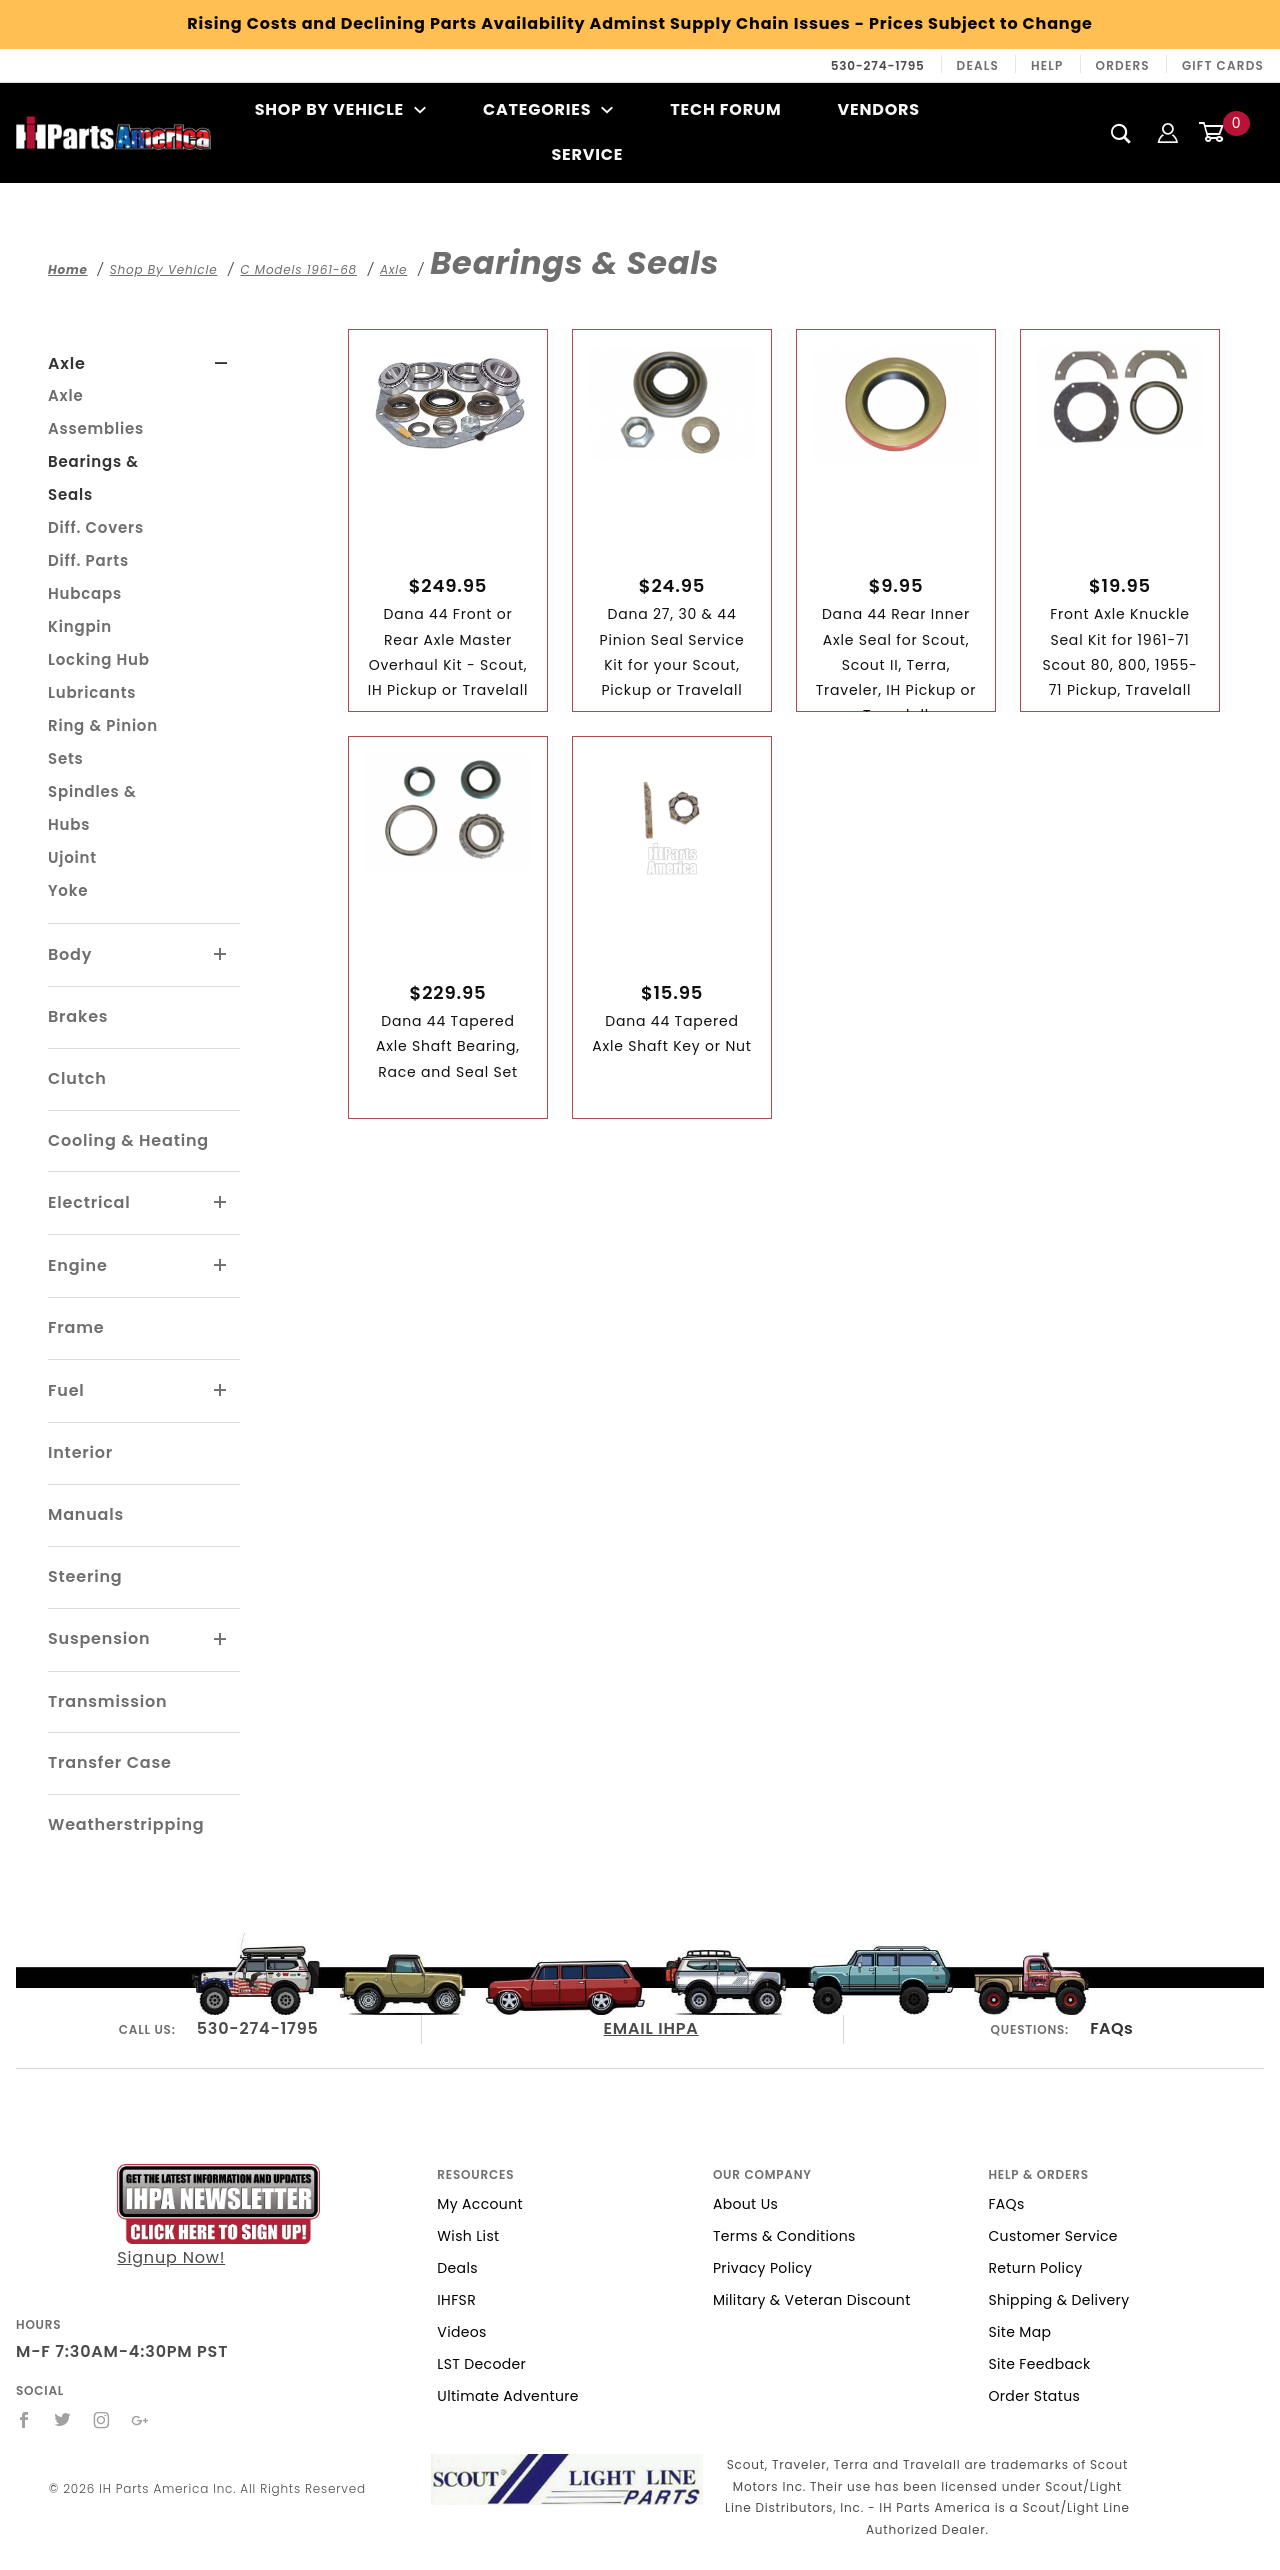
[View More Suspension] (221, 1640)
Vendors (878, 109)
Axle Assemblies (96, 412)
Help (1047, 65)
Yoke (68, 890)
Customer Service (1052, 2236)
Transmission (107, 1701)
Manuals (86, 1514)
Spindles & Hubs (92, 808)
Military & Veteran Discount (812, 2300)
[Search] (1121, 133)
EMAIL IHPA (651, 2028)
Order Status (1034, 2396)
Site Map (1019, 2332)
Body (70, 954)
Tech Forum (725, 109)
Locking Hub (99, 659)
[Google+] (140, 2420)
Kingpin (80, 626)
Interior (80, 1452)
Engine (78, 1265)
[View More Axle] (221, 364)
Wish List (468, 2236)
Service (587, 154)
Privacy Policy (762, 2268)
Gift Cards (1223, 65)
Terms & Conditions (784, 2236)
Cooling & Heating (128, 1140)
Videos (461, 2332)
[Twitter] (63, 2420)
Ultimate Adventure (507, 2396)
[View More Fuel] (221, 1391)
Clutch (77, 1078)
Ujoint (72, 857)
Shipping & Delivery (1058, 2300)
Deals (978, 65)
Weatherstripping (126, 1824)
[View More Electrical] (221, 1203)
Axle (67, 363)
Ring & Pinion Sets (103, 742)
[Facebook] (24, 2420)
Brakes (78, 1016)
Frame (76, 1327)
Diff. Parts (88, 560)
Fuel (66, 1390)
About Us (745, 2204)
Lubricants (92, 692)
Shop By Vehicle (341, 109)
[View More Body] (221, 955)
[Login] (1168, 132)
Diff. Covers (96, 527)
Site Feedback (1039, 2364)
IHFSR (456, 2300)
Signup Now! (218, 2216)
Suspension (99, 1638)
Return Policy (1035, 2268)
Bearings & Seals (93, 478)
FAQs (1111, 2028)
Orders (1123, 65)
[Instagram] (102, 2420)
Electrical (89, 1202)
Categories (548, 109)
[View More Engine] (221, 1266)
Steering (85, 1576)
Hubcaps (85, 593)
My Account (480, 2204)
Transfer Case (110, 1762)
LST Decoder (481, 2364)
